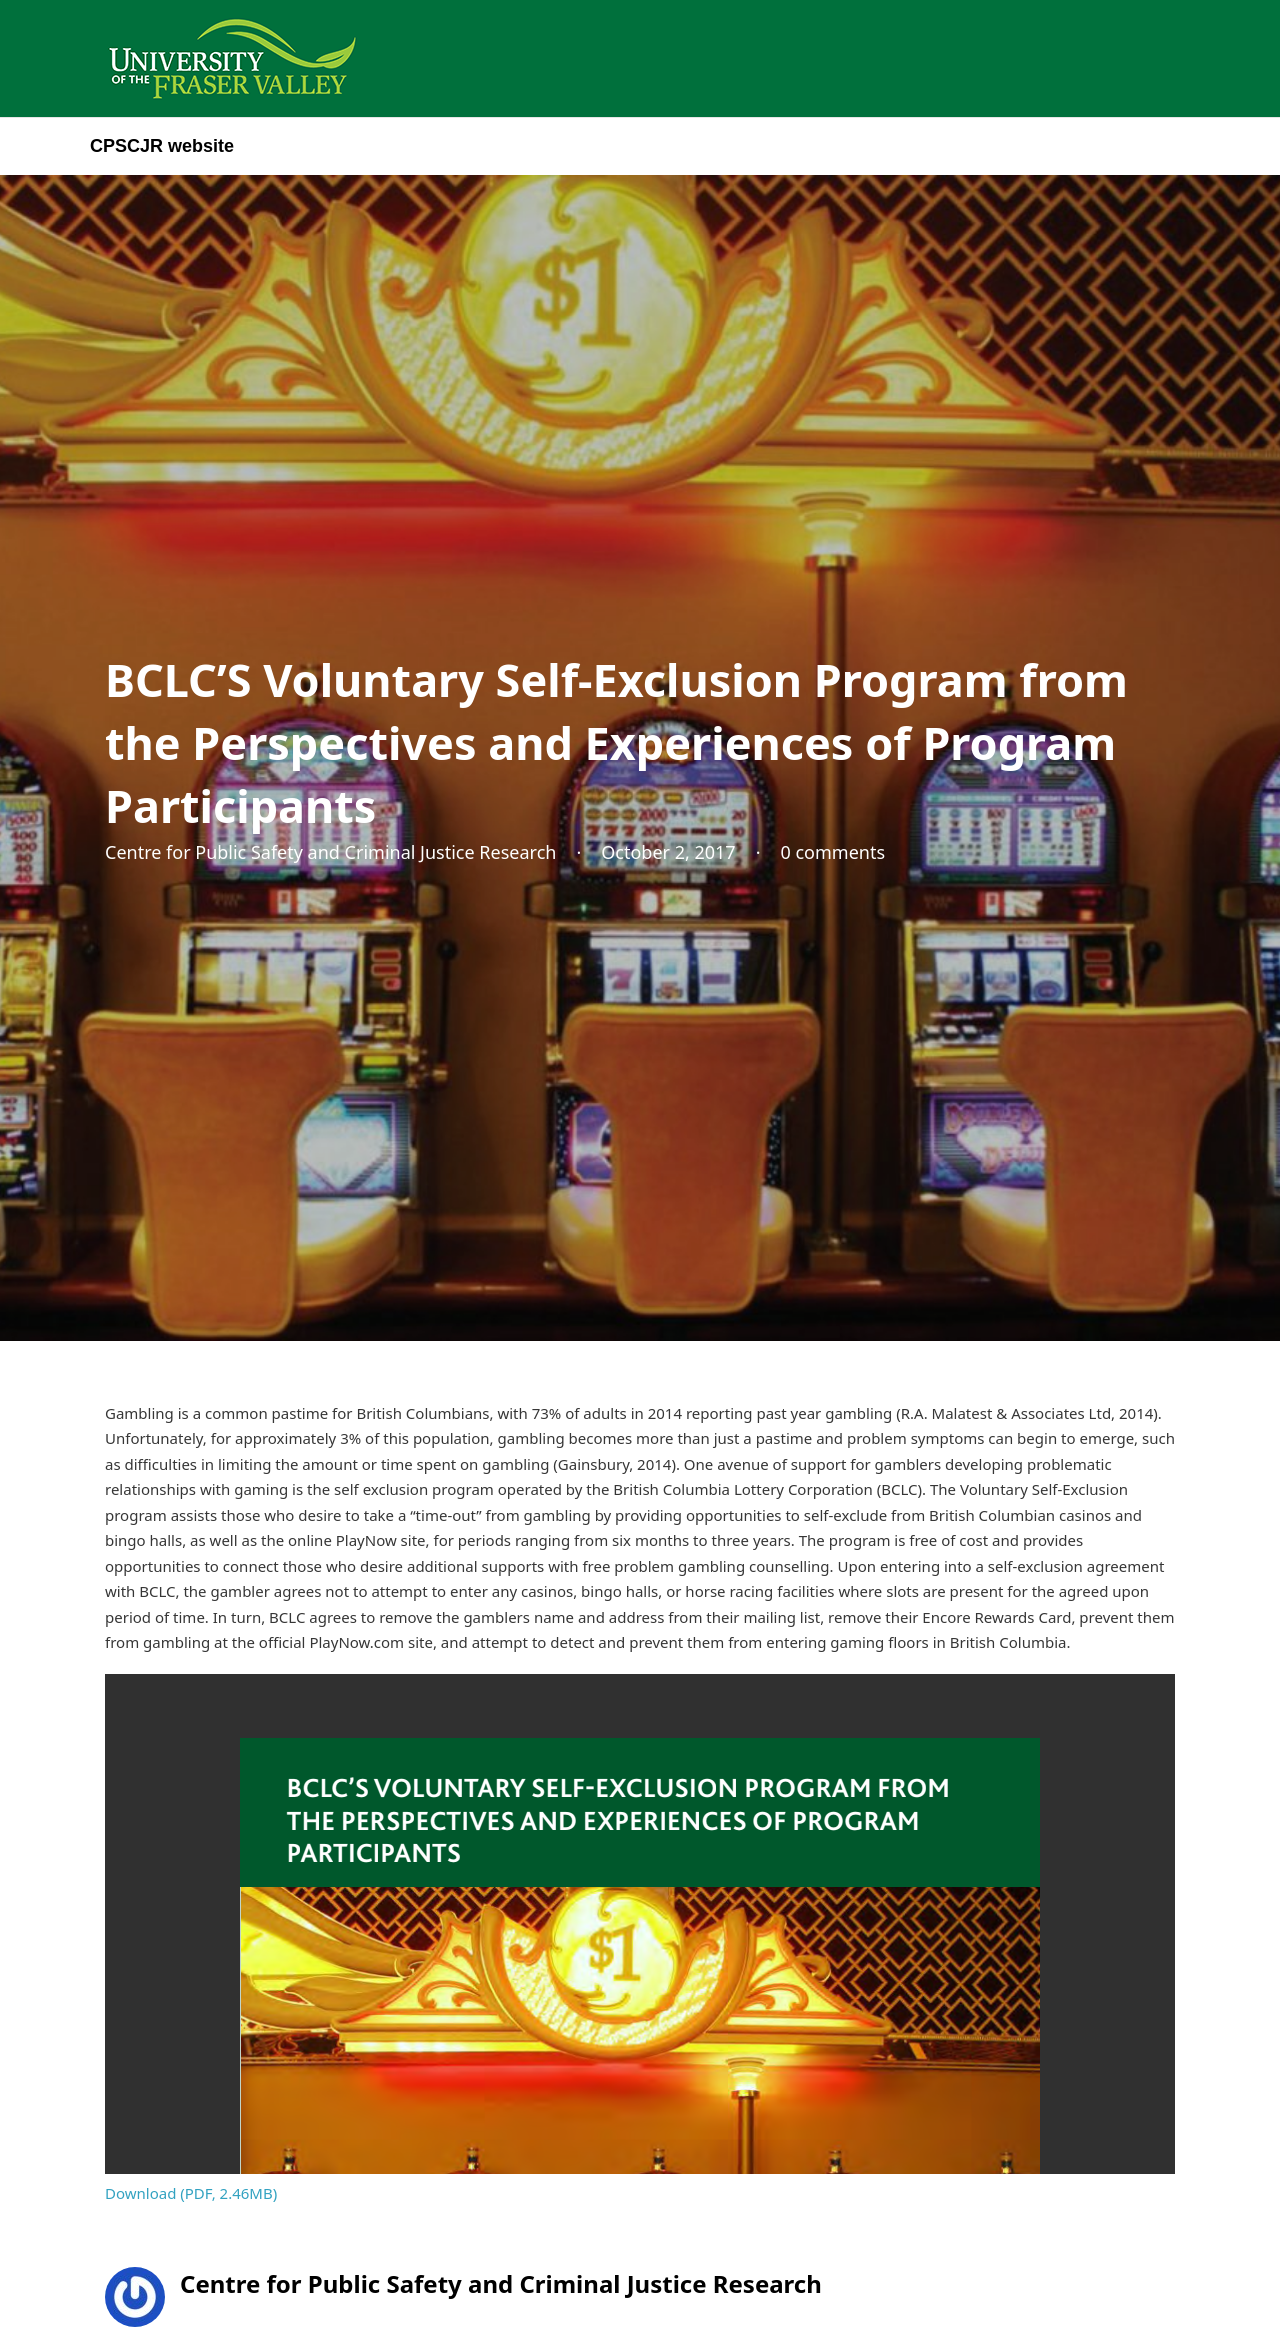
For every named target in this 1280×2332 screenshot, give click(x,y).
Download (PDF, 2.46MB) (191, 2193)
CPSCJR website (162, 146)
